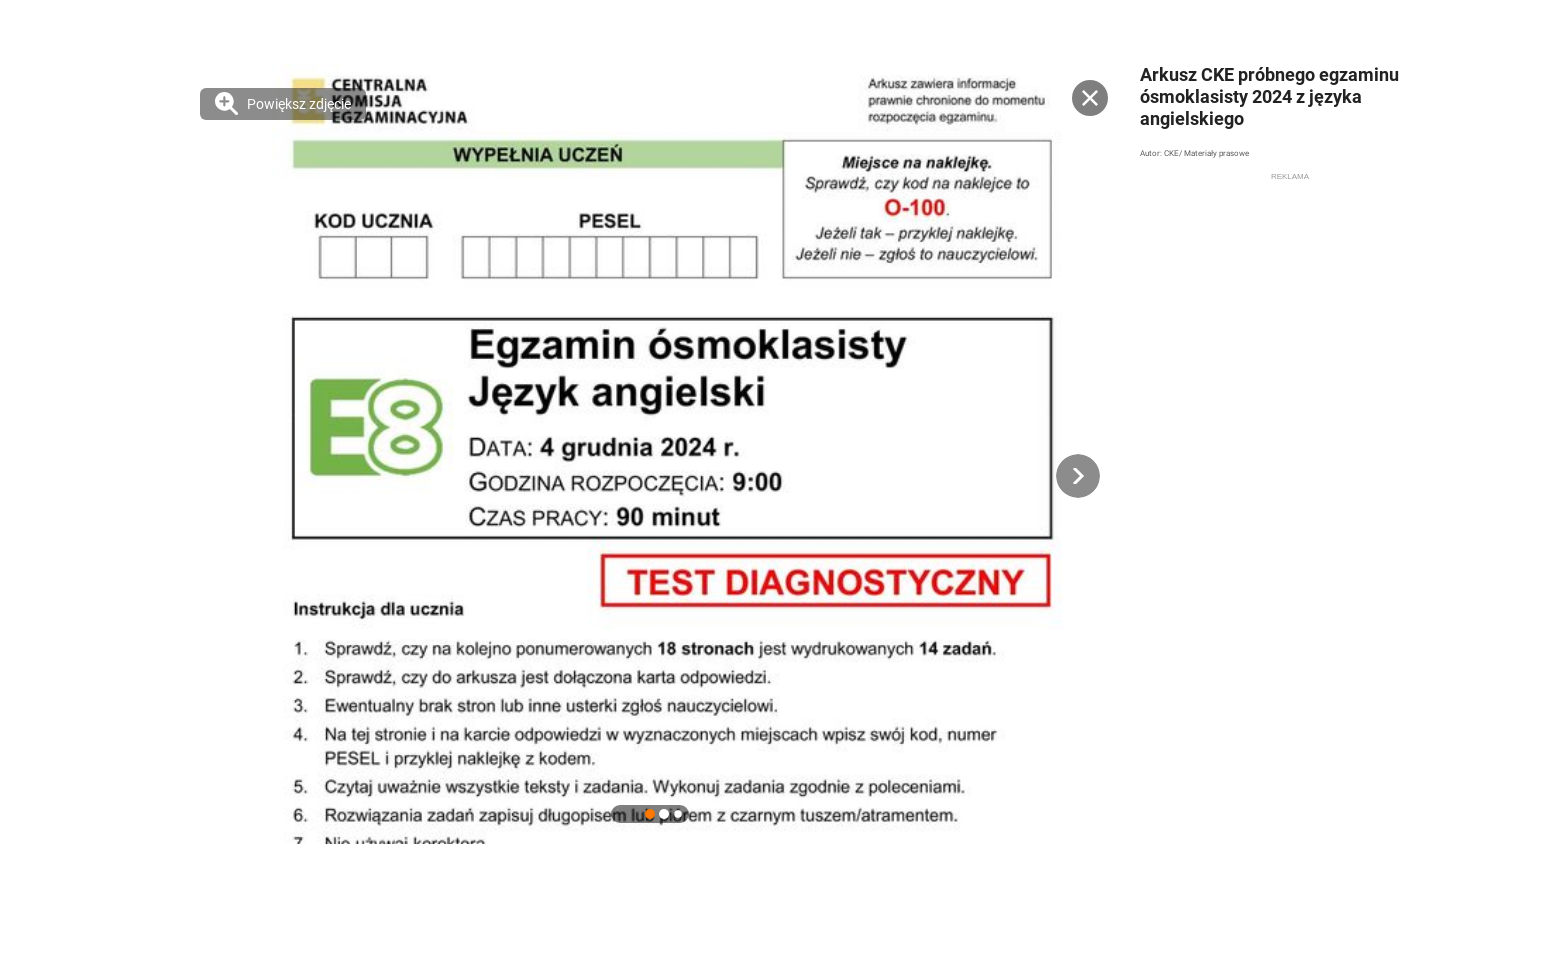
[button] (1078, 476)
